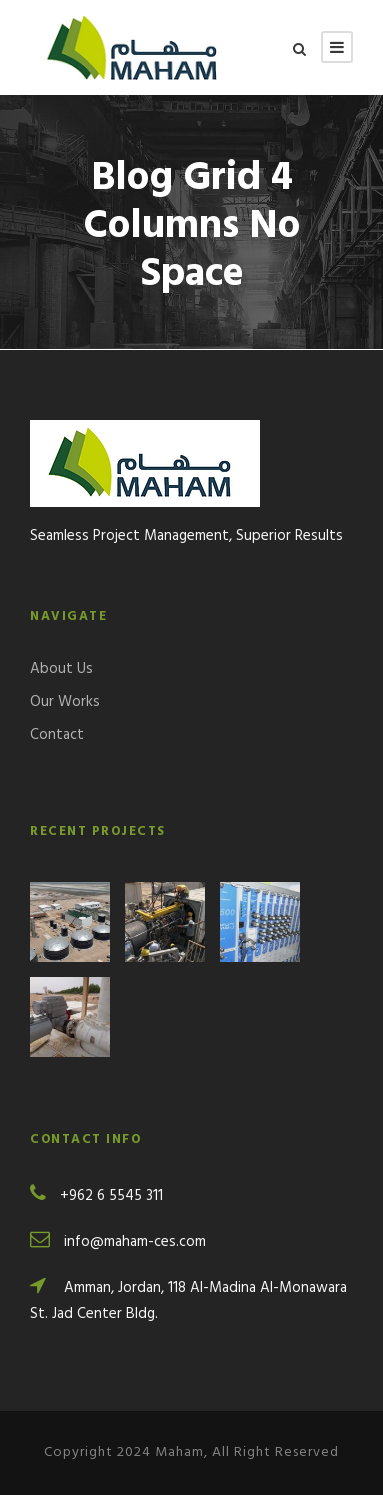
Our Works (65, 702)
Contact (57, 735)
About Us (61, 669)
